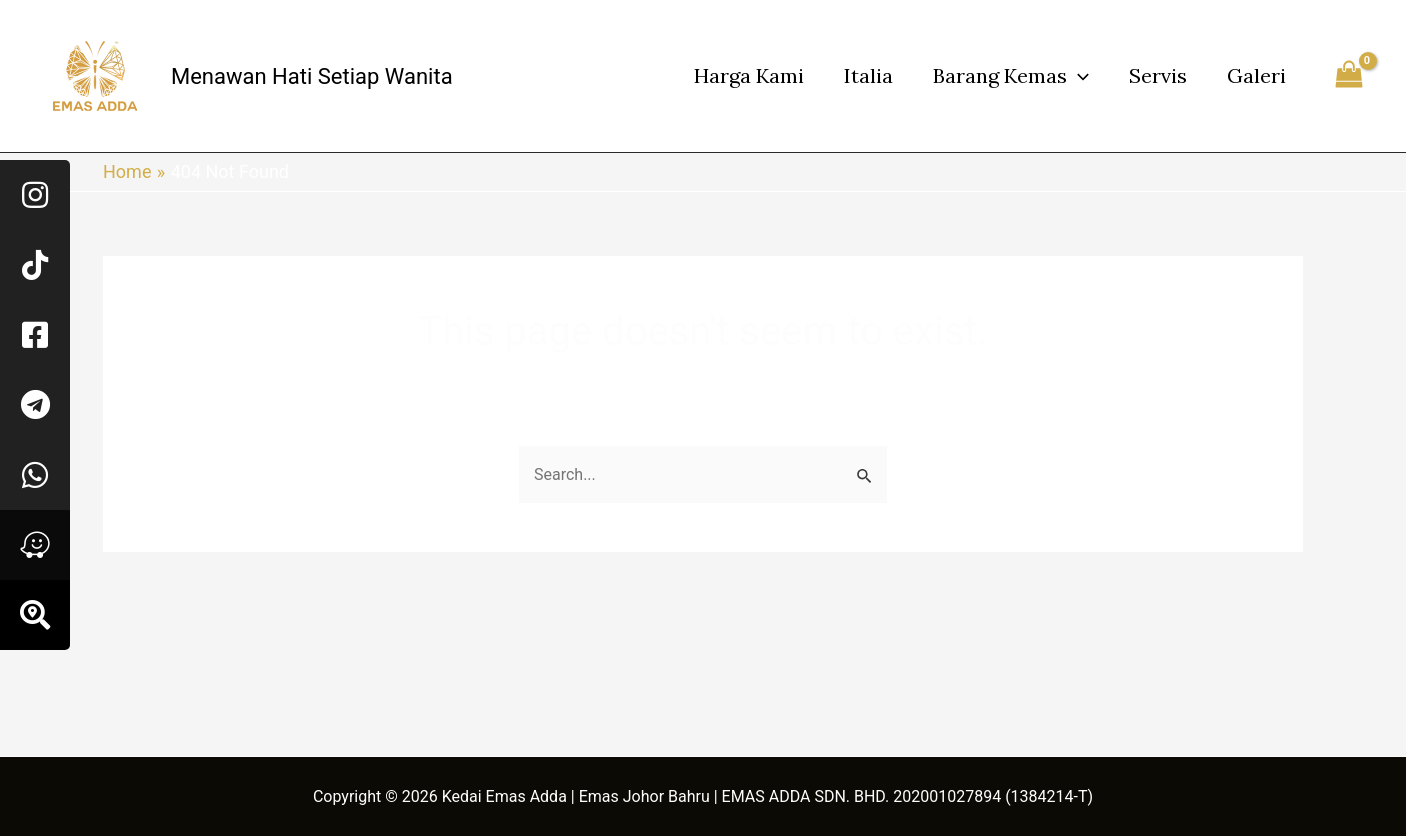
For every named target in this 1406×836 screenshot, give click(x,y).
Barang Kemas (1011, 76)
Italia (868, 75)
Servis (1158, 75)
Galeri (1256, 75)
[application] (1078, 76)
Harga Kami (749, 75)
